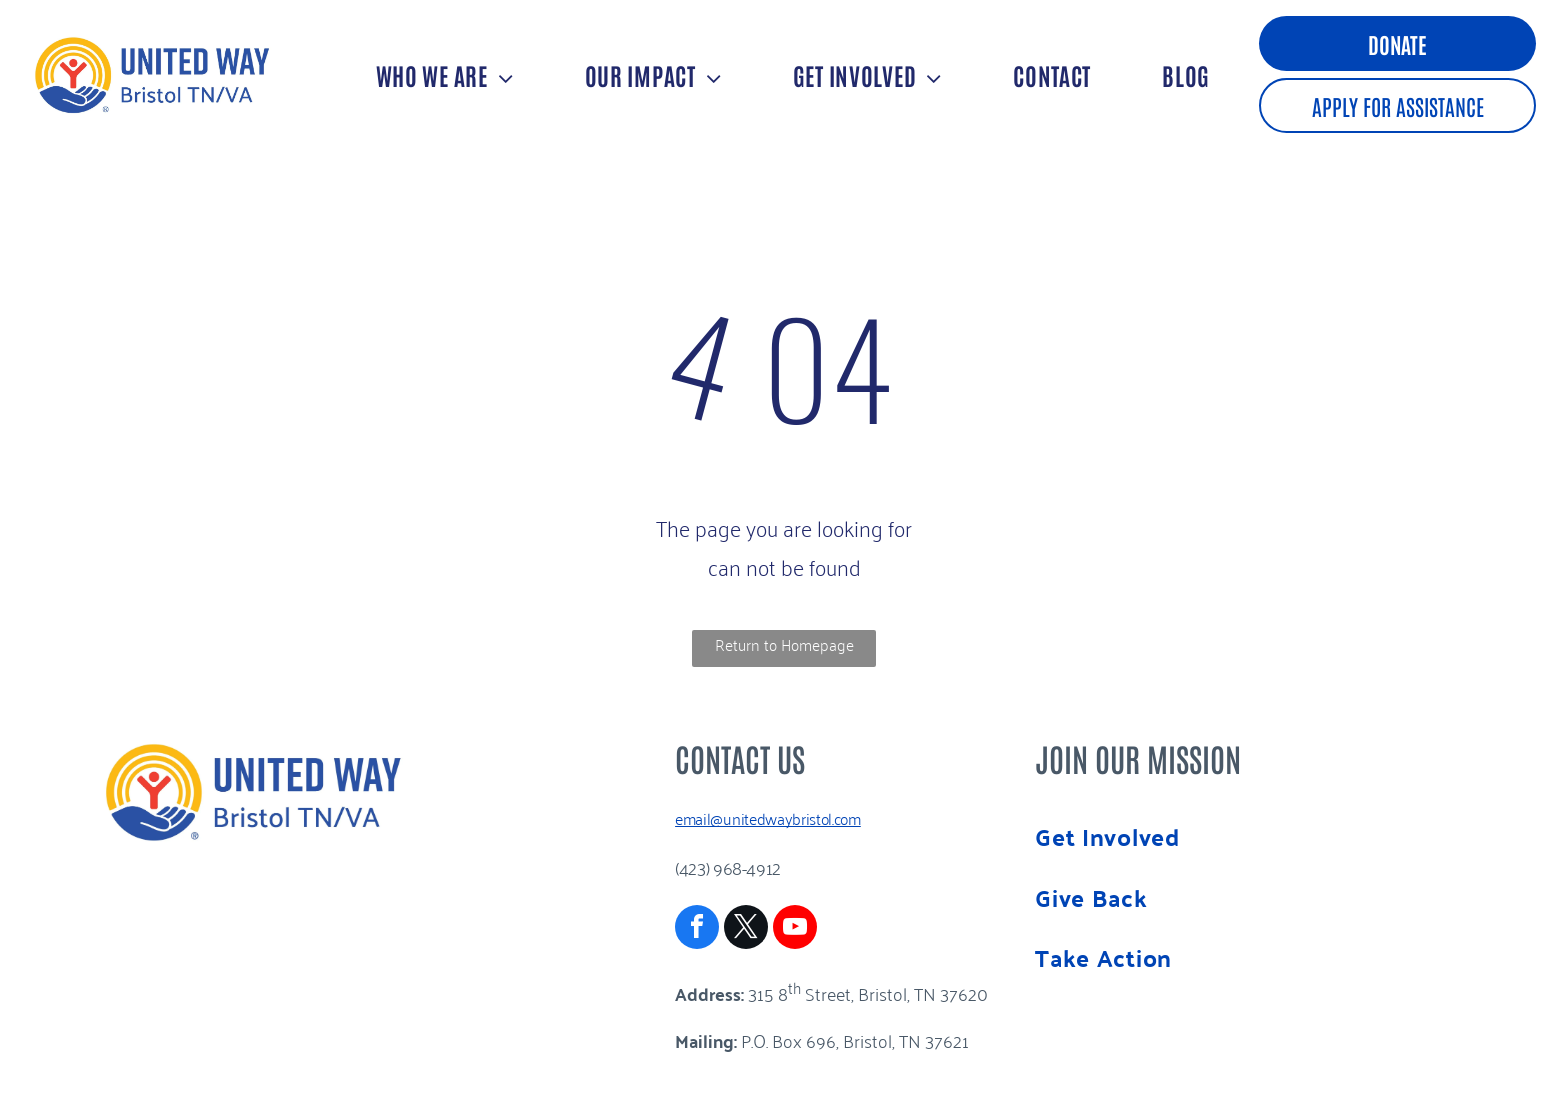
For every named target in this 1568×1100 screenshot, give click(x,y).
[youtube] (795, 929)
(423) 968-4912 (728, 867)
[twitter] (746, 929)
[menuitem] (442, 74)
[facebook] (697, 929)
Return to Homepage (784, 644)
